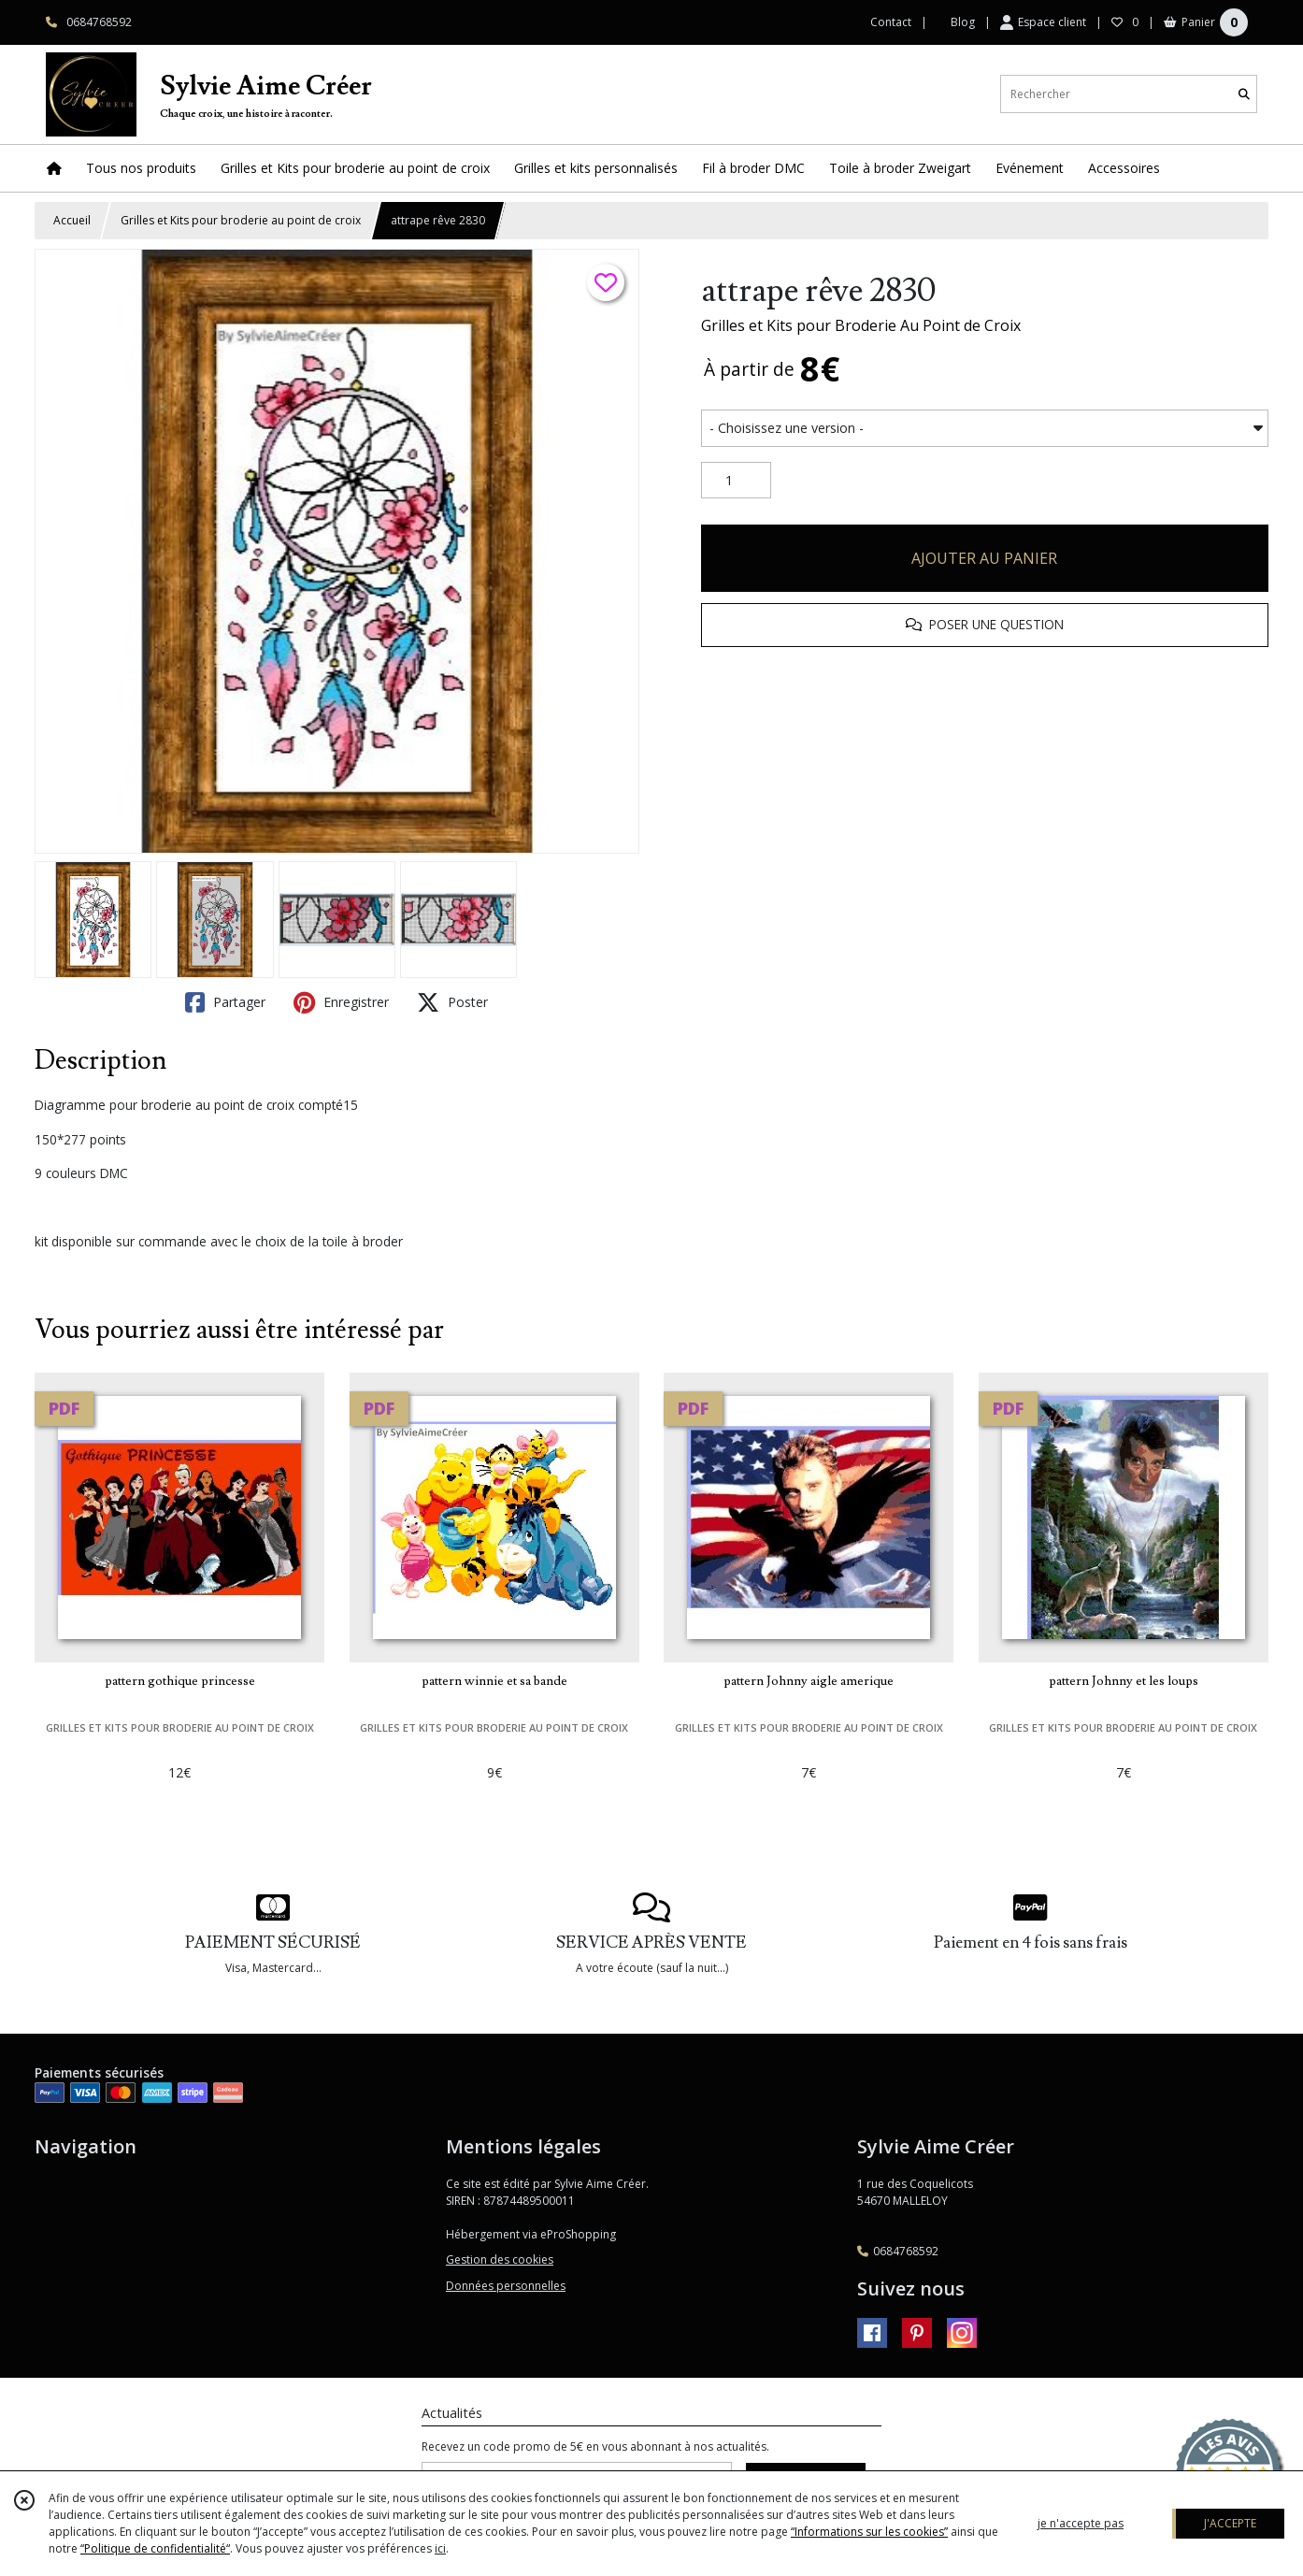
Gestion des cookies (499, 2259)
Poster (452, 1002)
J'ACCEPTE (1230, 2523)
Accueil (72, 220)
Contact (890, 22)
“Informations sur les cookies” (869, 2532)
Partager (225, 1002)
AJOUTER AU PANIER (984, 558)
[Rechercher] (1244, 94)
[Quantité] (736, 480)
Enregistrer (341, 1002)
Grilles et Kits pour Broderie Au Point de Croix (861, 325)
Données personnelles (506, 2286)
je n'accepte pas (1081, 2523)
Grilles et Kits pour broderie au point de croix (241, 220)
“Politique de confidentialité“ (155, 2548)
